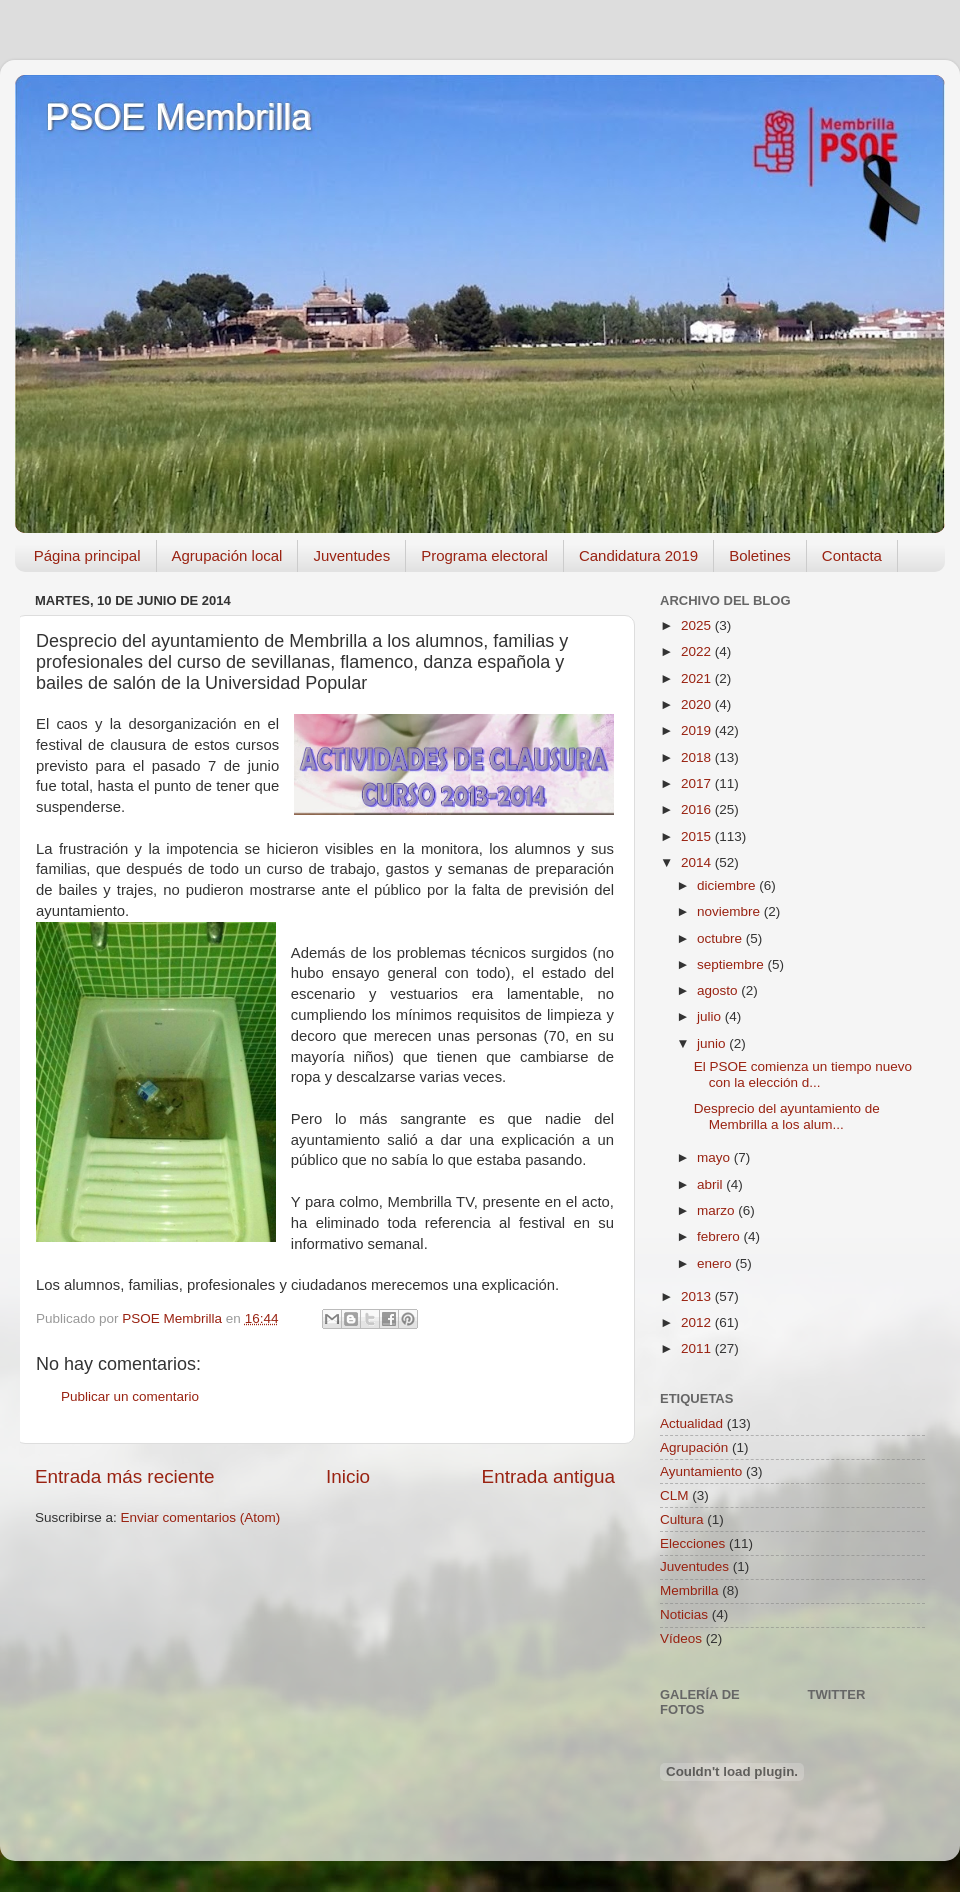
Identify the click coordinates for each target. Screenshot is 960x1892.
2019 (698, 730)
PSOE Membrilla (178, 117)
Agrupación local (227, 555)
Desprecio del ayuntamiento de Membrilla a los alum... (787, 1116)
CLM (674, 1495)
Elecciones (692, 1543)
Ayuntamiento (701, 1471)
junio (713, 1043)
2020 (698, 704)
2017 (698, 783)
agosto (719, 990)
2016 (698, 809)
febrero (720, 1236)
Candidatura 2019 (638, 555)
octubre (721, 938)
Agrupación (694, 1447)
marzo (717, 1210)
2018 (698, 757)
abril (711, 1184)
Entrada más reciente (125, 1476)
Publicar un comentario (130, 1396)
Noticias (684, 1614)
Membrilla (689, 1590)
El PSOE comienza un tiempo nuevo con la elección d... (803, 1074)
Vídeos (681, 1638)
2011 (698, 1348)
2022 (698, 651)
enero (716, 1263)
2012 (698, 1322)
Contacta (852, 555)
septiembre (732, 964)
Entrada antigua (548, 1476)
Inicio (348, 1476)
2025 (698, 625)
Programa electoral (484, 555)
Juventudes (351, 555)
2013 (698, 1296)
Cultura (682, 1519)
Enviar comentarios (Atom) (201, 1517)
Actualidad (691, 1423)
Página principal (87, 555)
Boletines (760, 555)
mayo (715, 1157)
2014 (698, 862)
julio (711, 1016)
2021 (698, 678)
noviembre (730, 911)
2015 (698, 836)
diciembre (728, 885)
